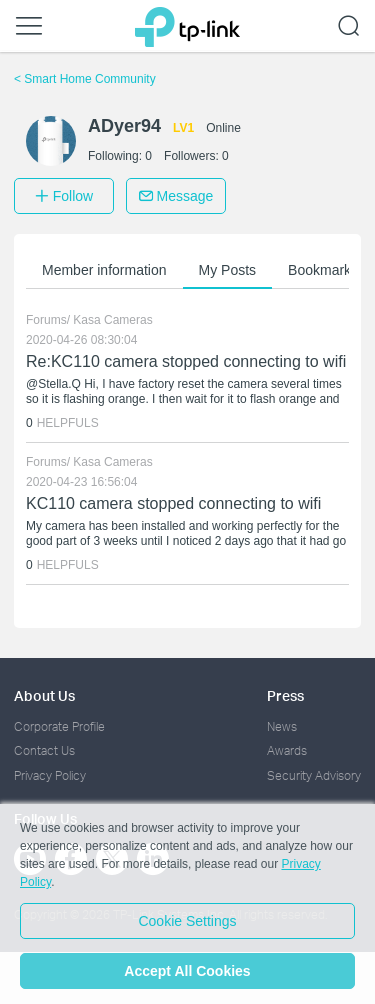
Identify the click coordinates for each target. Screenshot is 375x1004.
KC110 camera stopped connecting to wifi (173, 503)
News (282, 726)
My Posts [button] (228, 270)
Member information (104, 270)
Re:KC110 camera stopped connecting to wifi (186, 361)
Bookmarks (323, 270)
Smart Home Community (85, 79)
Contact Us (44, 750)
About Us (44, 695)
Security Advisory (314, 775)
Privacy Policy (50, 775)
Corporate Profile (59, 726)
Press (285, 695)
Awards (287, 750)
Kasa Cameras (112, 320)
